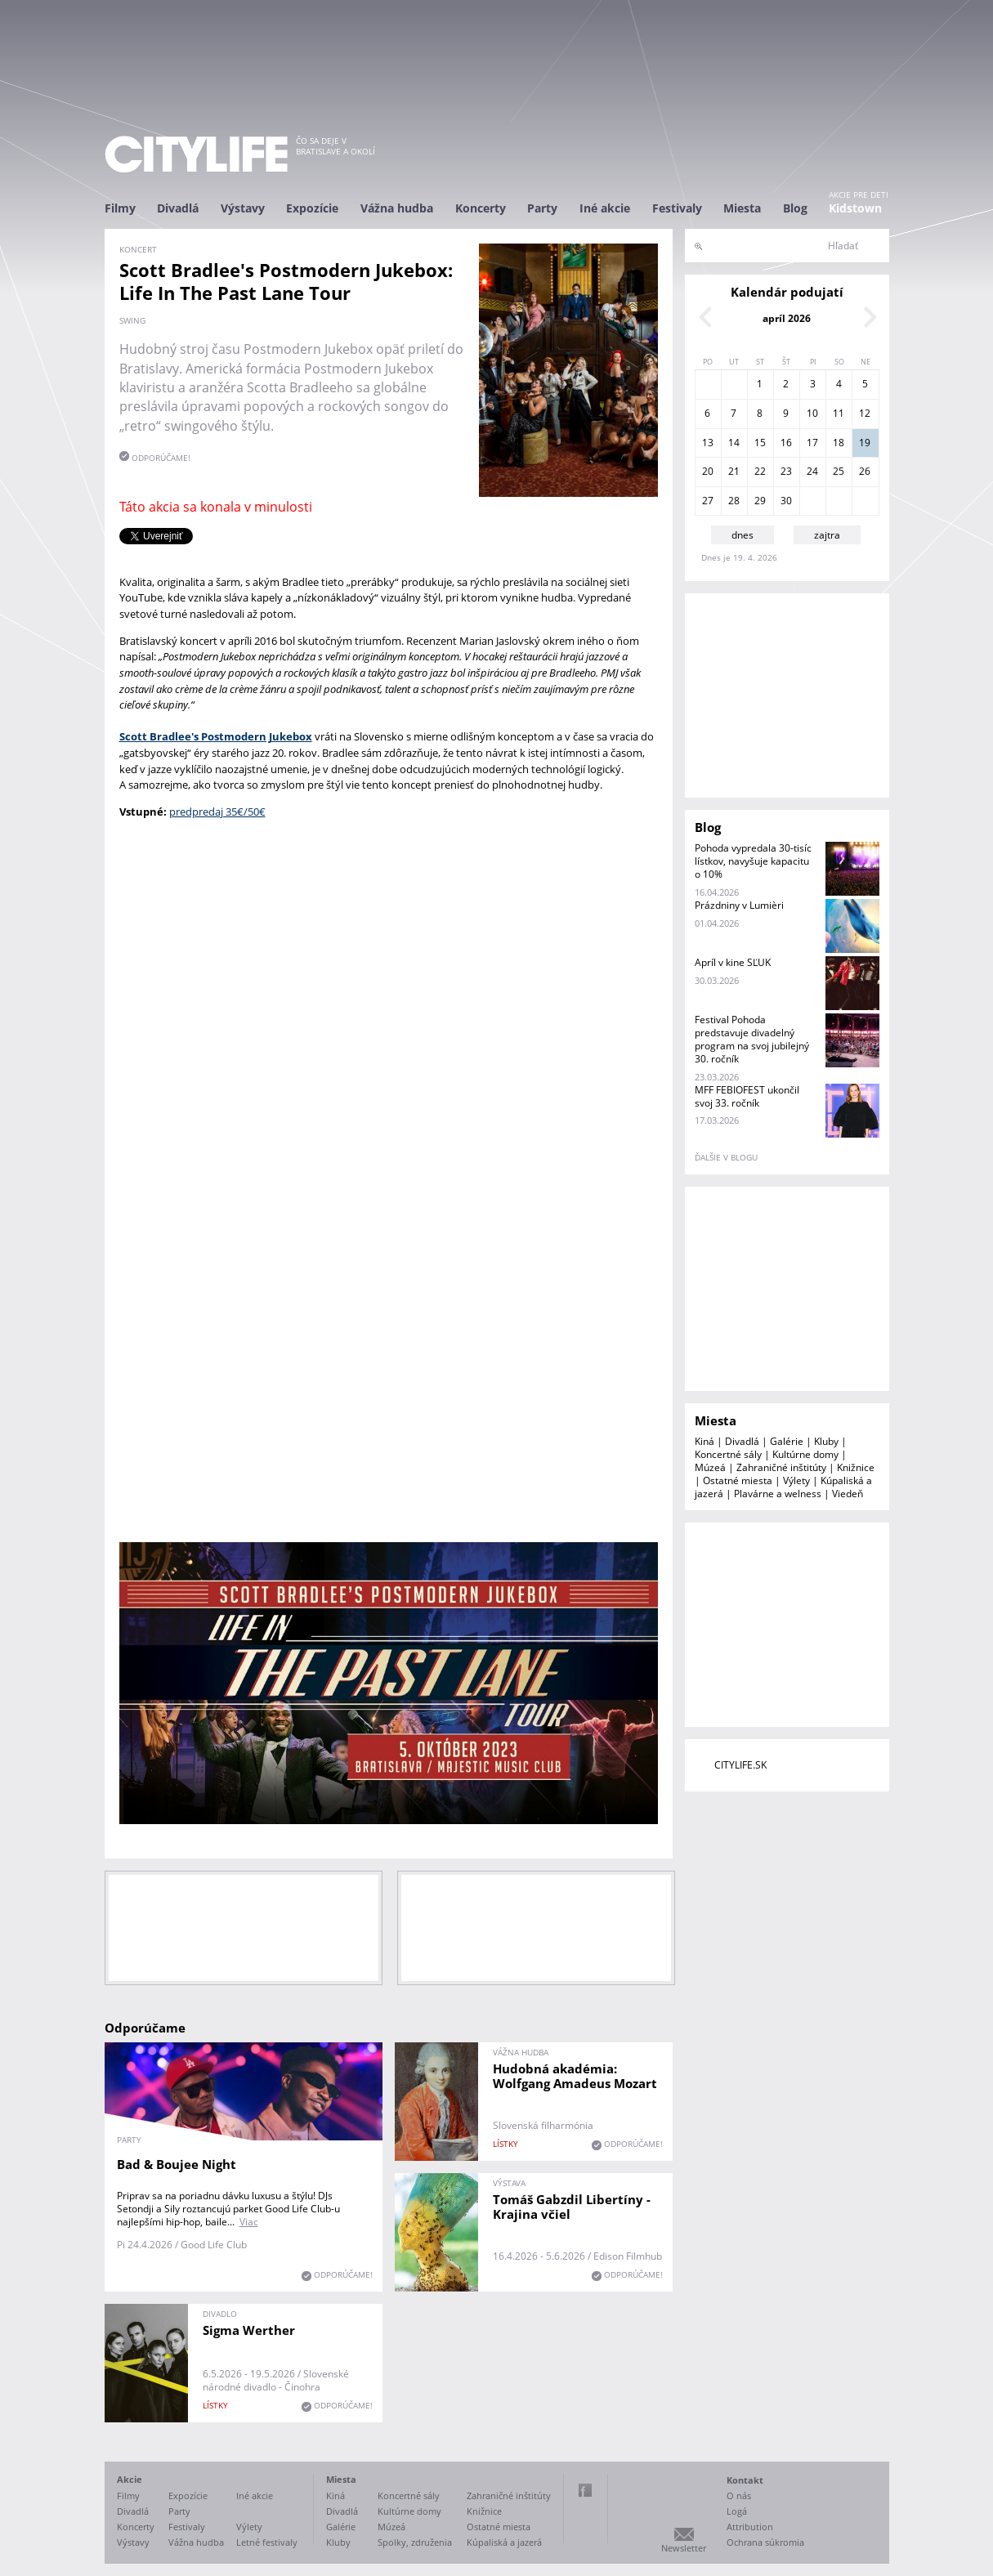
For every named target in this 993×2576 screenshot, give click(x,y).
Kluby (826, 1441)
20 (707, 471)
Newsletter (683, 2548)
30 (786, 501)
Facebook (585, 2490)
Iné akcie (604, 208)
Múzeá (710, 1467)
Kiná (704, 1441)
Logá (737, 2511)
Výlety (796, 1480)
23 (786, 471)
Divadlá (178, 208)
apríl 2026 (787, 318)
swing (132, 320)
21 (734, 471)
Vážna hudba (396, 208)
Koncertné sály (728, 1454)
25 (838, 471)
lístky (505, 2143)
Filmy (120, 208)
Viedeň (847, 1493)
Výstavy (243, 208)
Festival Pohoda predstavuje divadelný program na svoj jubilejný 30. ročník (752, 1039)
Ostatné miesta (737, 1480)
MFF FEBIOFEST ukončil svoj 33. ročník (747, 1096)
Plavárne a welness (777, 1493)
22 (760, 471)
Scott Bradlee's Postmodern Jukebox (215, 736)
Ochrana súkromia (765, 2542)
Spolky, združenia (415, 2542)
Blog (795, 208)
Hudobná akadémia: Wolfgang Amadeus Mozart (575, 2075)
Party (542, 208)
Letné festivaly (266, 2542)
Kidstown (855, 208)
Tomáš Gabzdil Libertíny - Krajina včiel (572, 2206)
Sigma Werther (249, 2330)
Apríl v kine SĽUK (733, 962)
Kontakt (745, 2480)
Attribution (750, 2526)
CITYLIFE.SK (740, 1765)
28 (734, 501)
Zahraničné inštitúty (781, 1467)
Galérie (786, 1441)
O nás (739, 2495)
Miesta (742, 208)
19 (864, 442)
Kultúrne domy (805, 1454)
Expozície (312, 208)
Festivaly (677, 208)
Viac (248, 2222)
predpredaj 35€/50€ (217, 811)
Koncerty (480, 208)
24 (812, 471)
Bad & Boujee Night (176, 2164)
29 (760, 501)
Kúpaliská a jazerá (504, 2542)
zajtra (827, 535)
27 (707, 501)
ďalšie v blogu (726, 1157)
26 (864, 471)
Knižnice (855, 1467)
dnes (742, 535)
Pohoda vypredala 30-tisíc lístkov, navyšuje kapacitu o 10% (753, 861)
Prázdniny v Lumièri (739, 905)
